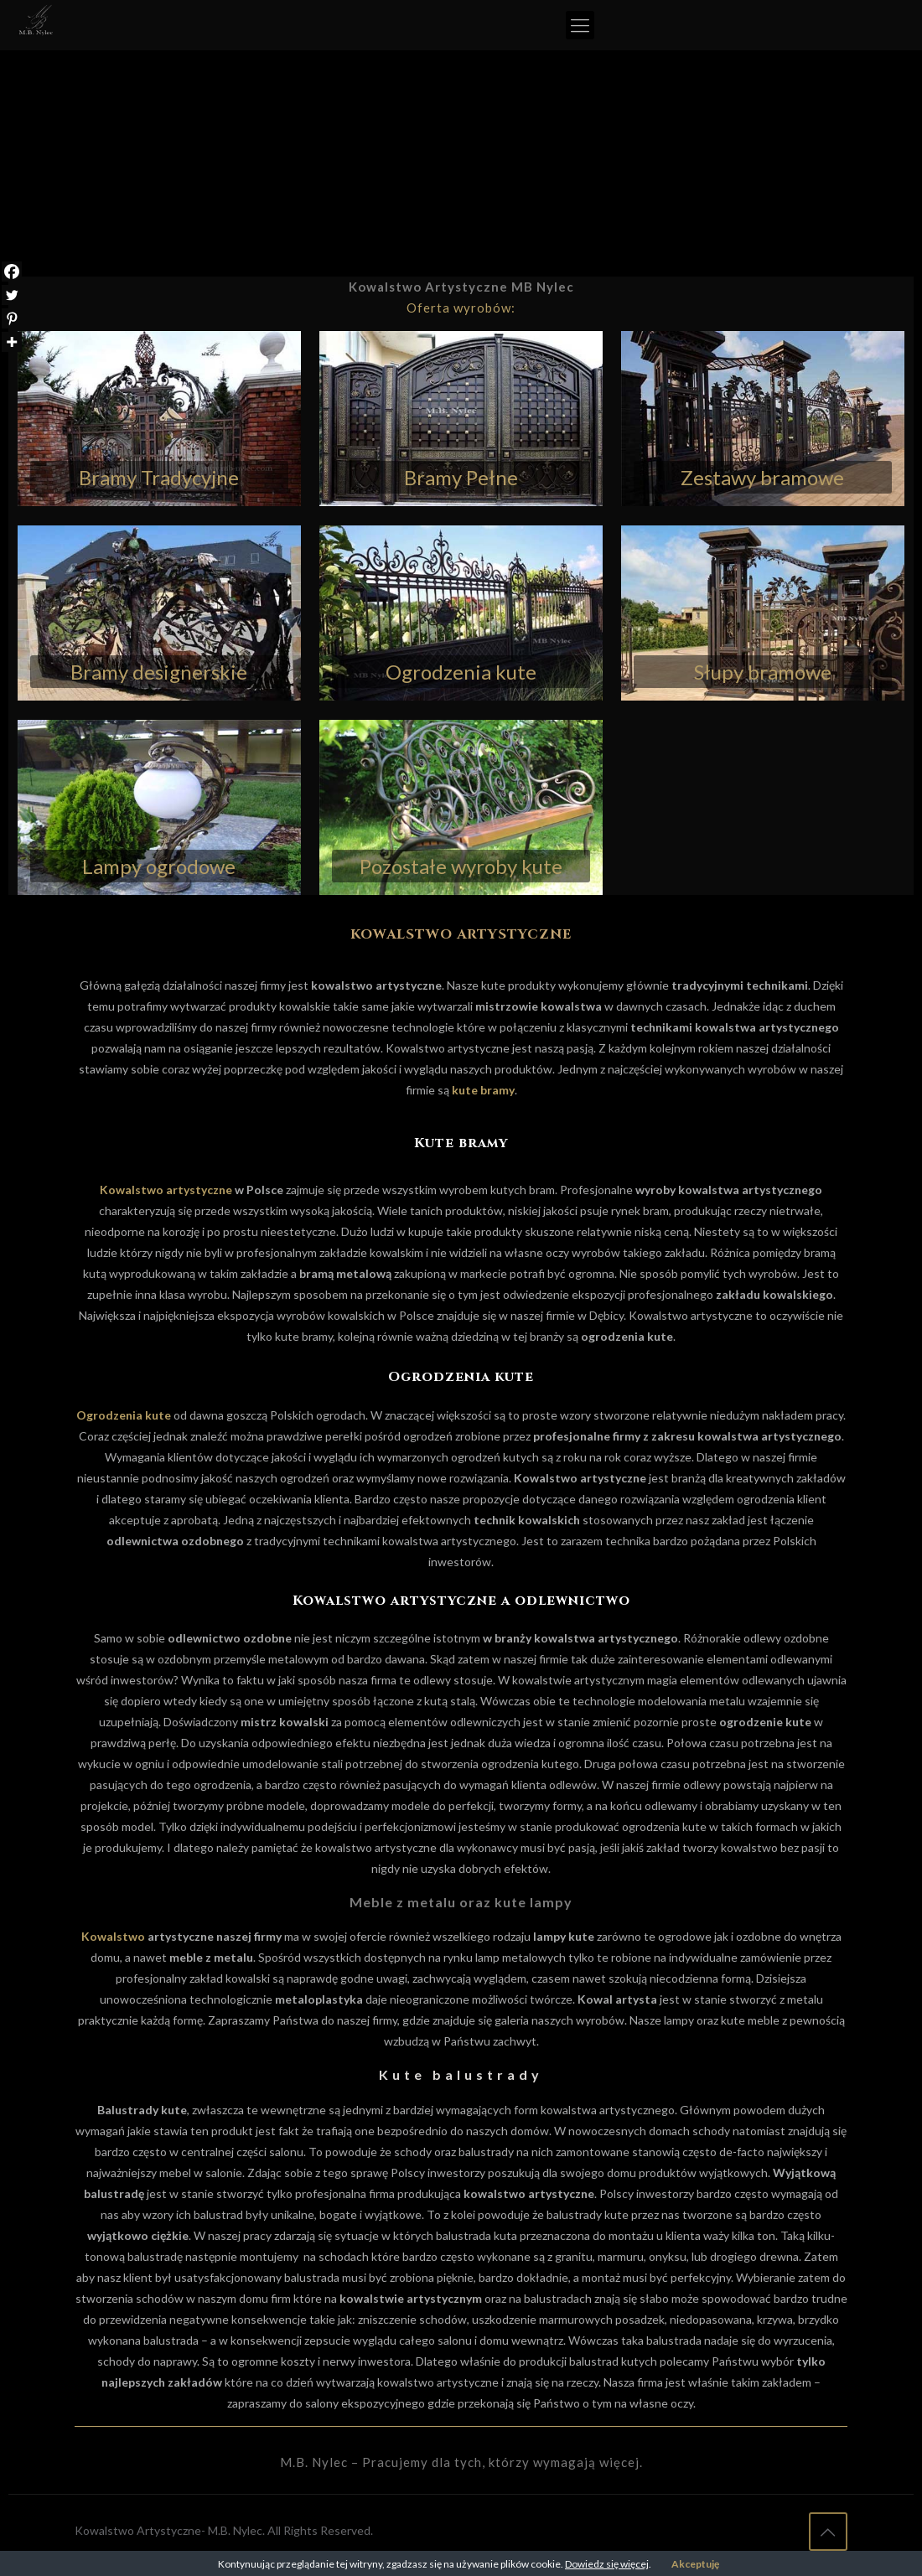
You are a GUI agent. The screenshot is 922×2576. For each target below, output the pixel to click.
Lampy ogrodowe (159, 866)
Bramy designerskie (158, 672)
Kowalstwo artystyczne (166, 1189)
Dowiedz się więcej (607, 2564)
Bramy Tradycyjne (159, 477)
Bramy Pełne (461, 477)
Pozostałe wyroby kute (461, 866)
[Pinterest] (12, 318)
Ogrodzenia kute (461, 672)
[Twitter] (12, 295)
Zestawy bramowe (762, 477)
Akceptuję (695, 2564)
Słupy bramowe (762, 672)
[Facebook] (12, 271)
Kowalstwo (113, 1936)
